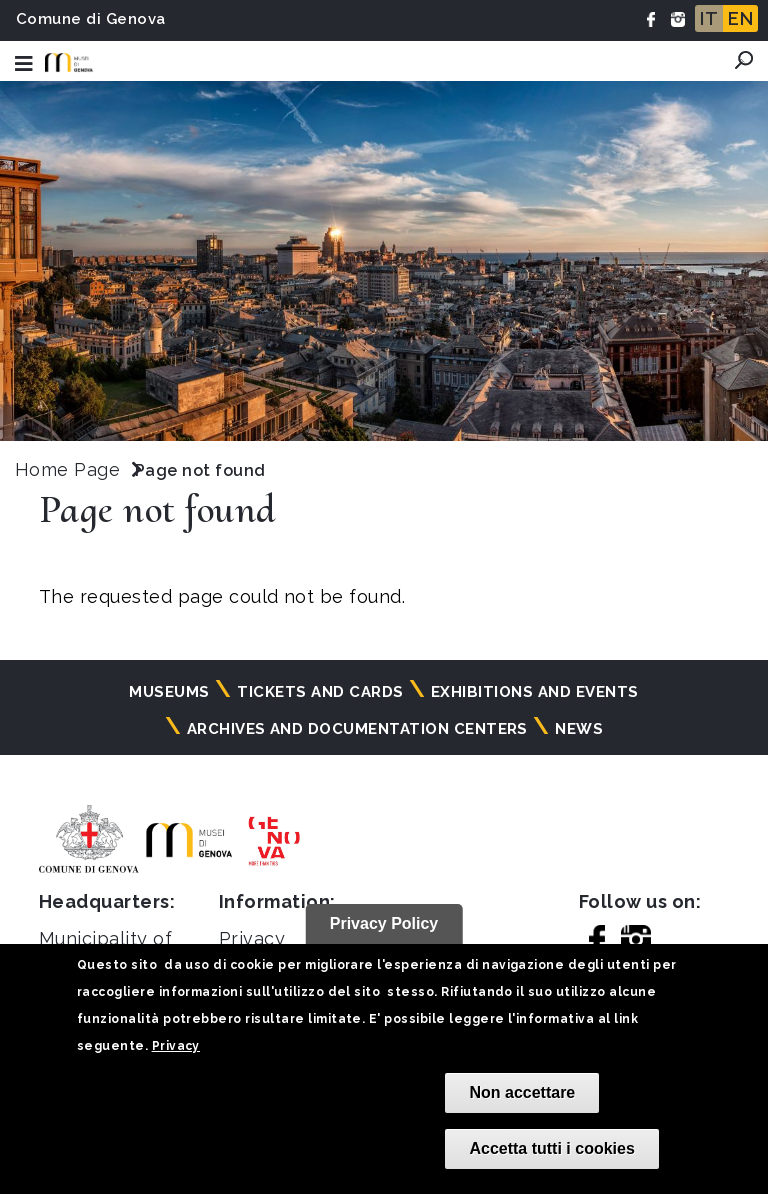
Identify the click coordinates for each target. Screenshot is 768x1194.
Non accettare (522, 1092)
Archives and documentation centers (357, 729)
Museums (169, 692)
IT (709, 18)
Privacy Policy (384, 923)
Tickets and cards (320, 692)
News (579, 729)
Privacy (176, 1046)
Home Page (67, 469)
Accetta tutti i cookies (551, 1148)
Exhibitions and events (535, 692)
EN (740, 18)
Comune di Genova (91, 19)
